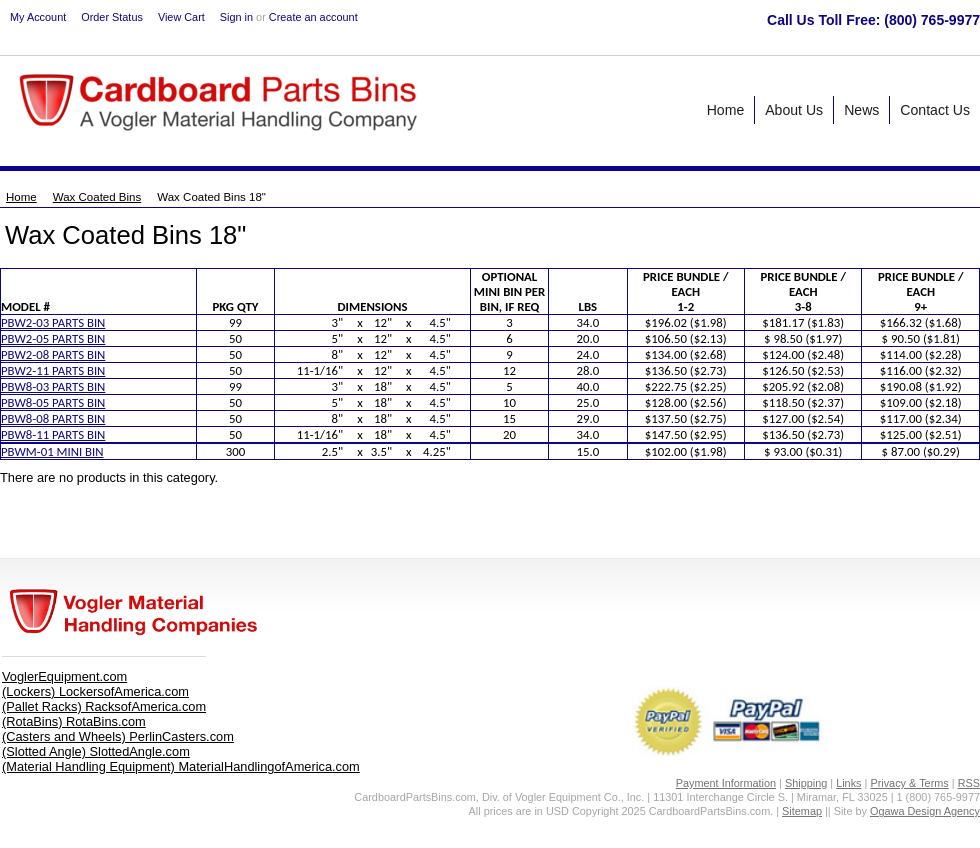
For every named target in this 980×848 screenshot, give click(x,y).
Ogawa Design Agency (925, 811)
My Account (38, 17)
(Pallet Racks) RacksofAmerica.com (104, 706)
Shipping (806, 783)
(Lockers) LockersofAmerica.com (95, 691)
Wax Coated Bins (97, 197)
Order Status (112, 17)
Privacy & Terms (909, 783)
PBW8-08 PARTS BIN (53, 418)
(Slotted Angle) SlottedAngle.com (96, 751)
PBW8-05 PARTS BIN (53, 402)
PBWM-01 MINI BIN (52, 451)
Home (21, 197)
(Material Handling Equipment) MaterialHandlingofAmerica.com (181, 766)
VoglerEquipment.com (64, 676)
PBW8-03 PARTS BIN (53, 386)
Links (848, 783)
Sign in (236, 17)
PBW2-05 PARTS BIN (53, 338)
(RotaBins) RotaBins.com (74, 721)
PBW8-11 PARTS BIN (53, 434)
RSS (969, 783)
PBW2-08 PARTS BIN (53, 354)
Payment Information (726, 783)
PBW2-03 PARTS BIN (53, 322)
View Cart (181, 17)
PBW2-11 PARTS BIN (53, 370)
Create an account (313, 17)
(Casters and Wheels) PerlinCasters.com (118, 736)
